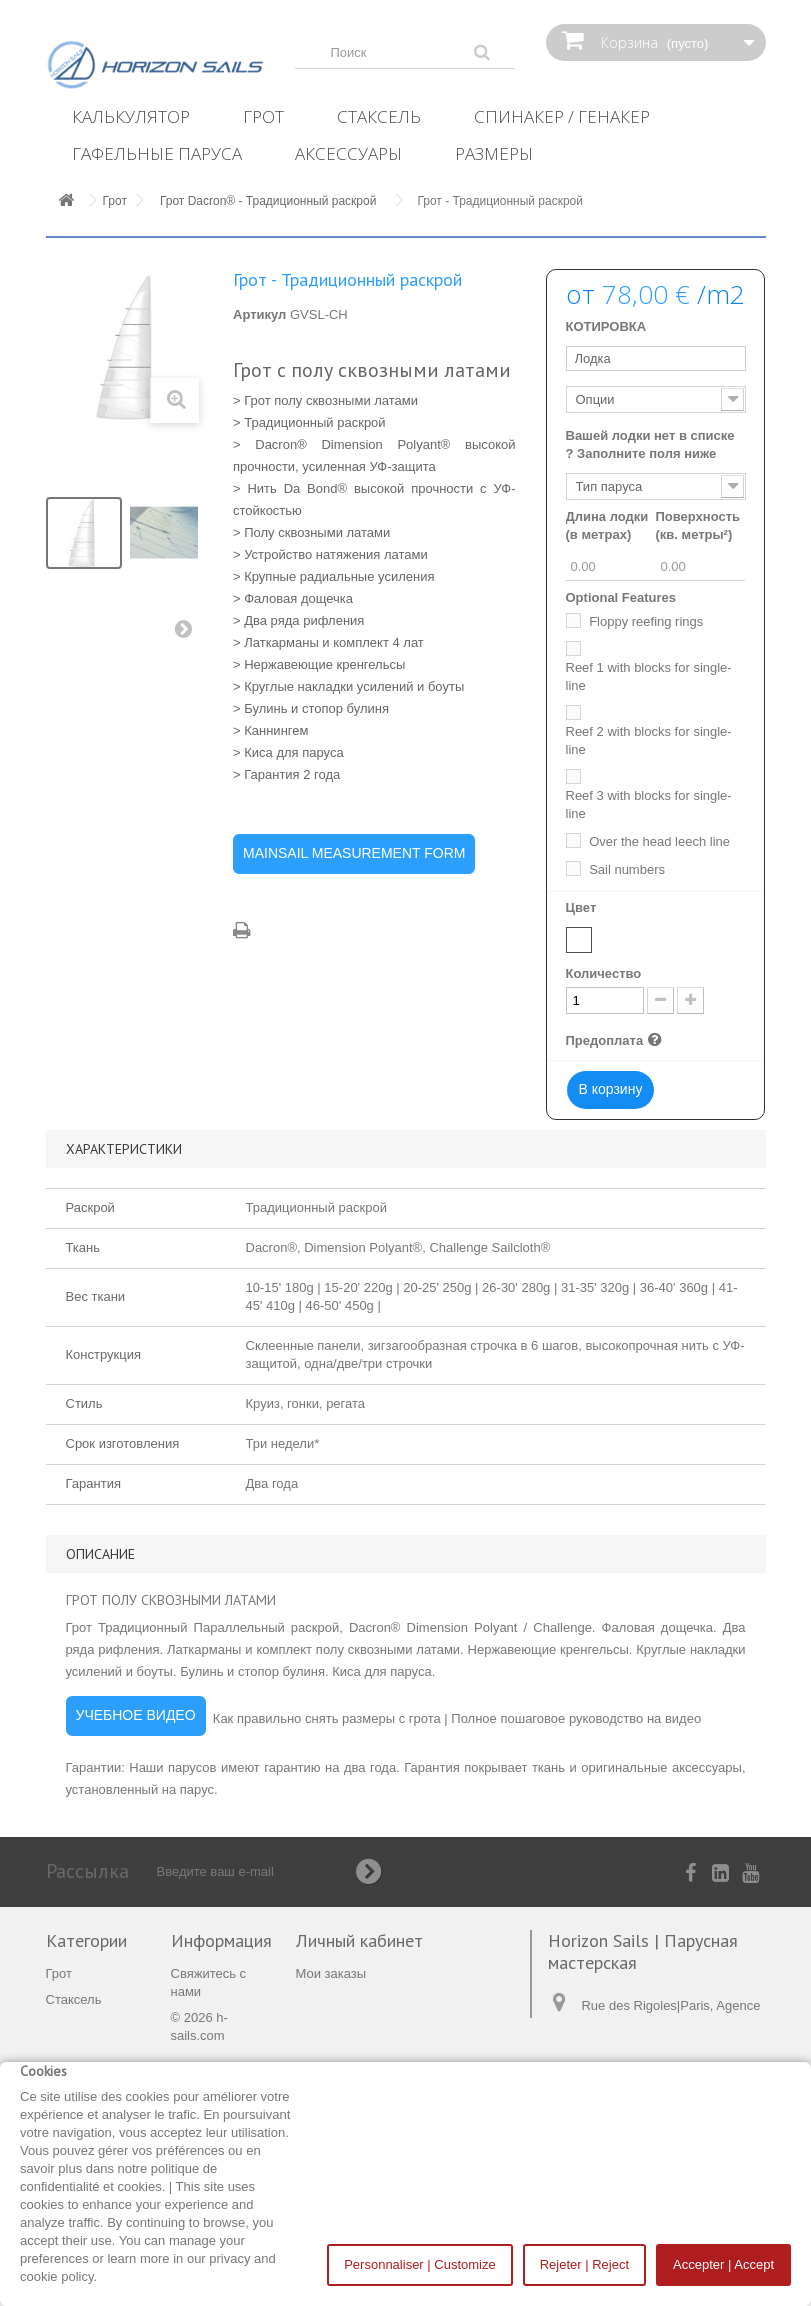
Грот (263, 116)
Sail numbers (627, 869)
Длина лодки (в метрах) (607, 525)
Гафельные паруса (157, 153)
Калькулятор (131, 116)
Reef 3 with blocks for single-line (649, 804)
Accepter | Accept (723, 2264)
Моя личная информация (372, 2051)
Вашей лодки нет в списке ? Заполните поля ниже (650, 444)
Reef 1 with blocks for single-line (649, 676)
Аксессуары (348, 153)
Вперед (188, 633)
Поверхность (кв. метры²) (697, 525)
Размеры (494, 153)
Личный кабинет (359, 1940)
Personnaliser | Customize (420, 2264)
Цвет (583, 907)
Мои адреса (332, 2025)
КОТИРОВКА (606, 326)
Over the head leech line (659, 841)
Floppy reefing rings (646, 621)
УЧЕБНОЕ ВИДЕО (136, 1715)
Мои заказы (331, 1973)
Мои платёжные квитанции (377, 1999)
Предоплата (617, 1040)
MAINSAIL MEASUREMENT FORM (354, 853)
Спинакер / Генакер (562, 116)
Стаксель (379, 116)
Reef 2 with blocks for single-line (649, 740)
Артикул (259, 314)
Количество (604, 973)
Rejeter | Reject (584, 2264)
